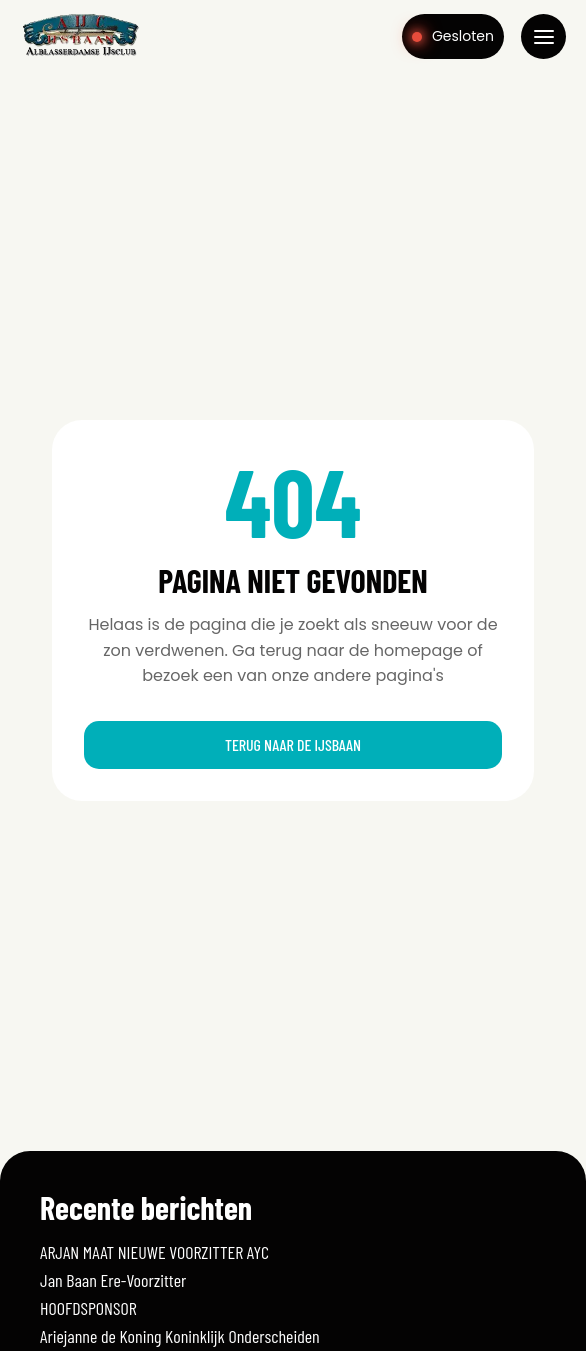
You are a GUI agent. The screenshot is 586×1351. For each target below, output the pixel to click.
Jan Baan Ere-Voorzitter (113, 1280)
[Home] (80, 54)
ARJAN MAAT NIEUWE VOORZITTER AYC (154, 1252)
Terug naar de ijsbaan (293, 744)
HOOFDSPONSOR (88, 1308)
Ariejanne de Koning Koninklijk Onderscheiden (180, 1336)
